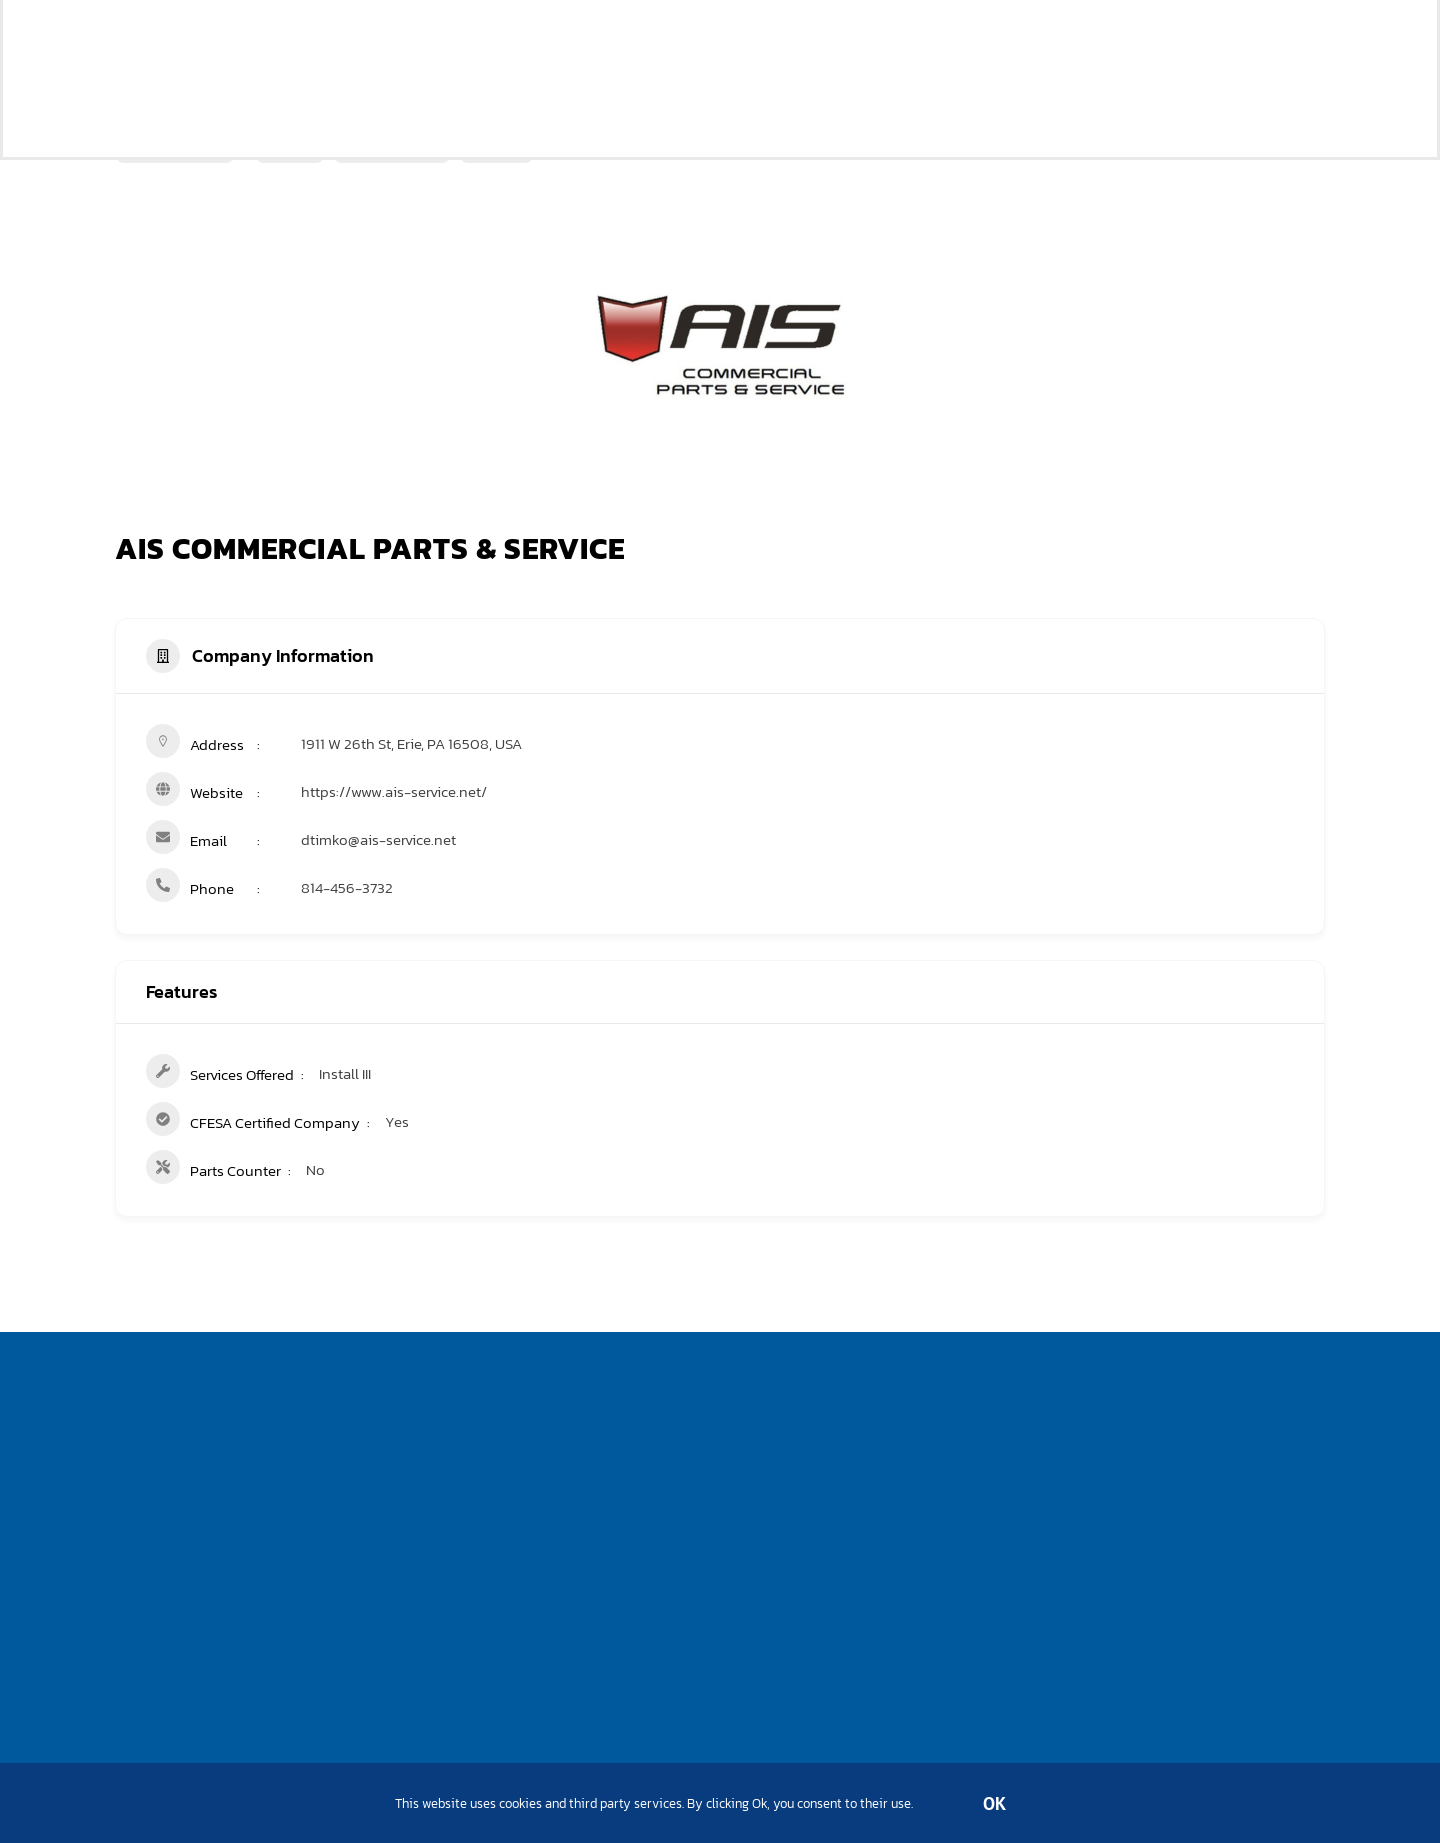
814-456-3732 (347, 887)
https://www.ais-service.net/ (394, 791)
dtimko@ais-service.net (378, 839)
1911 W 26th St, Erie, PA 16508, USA (411, 743)
